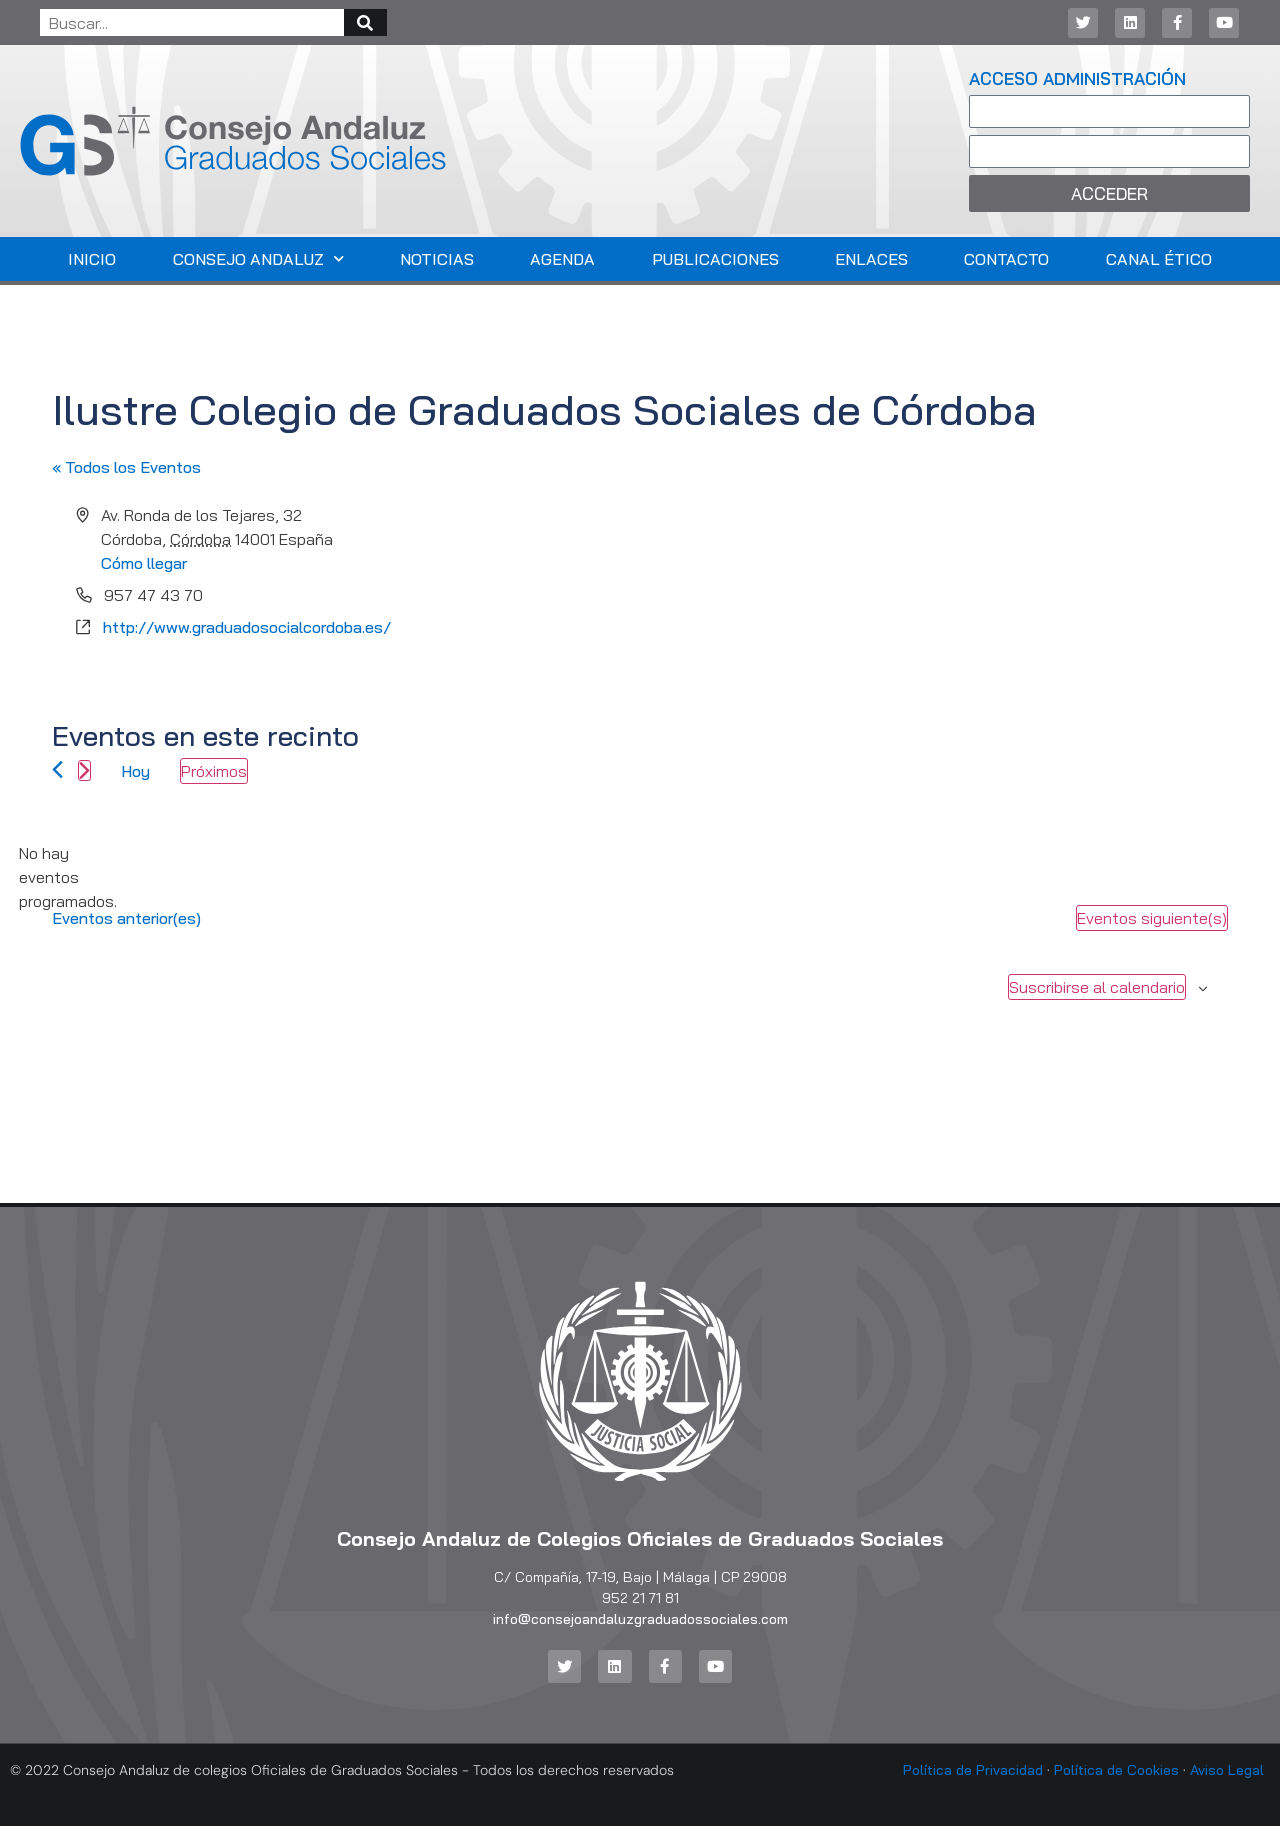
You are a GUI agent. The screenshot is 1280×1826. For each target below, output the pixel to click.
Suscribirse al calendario (1097, 987)
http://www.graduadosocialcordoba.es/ (247, 627)
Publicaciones (715, 259)
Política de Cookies (1116, 1770)
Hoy (135, 771)
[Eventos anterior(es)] (57, 769)
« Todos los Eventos (126, 467)
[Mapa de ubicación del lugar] (932, 583)
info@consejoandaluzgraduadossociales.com (640, 1619)
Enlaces (871, 259)
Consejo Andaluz (258, 258)
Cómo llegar (144, 563)
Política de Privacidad (973, 1770)
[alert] (68, 877)
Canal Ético (1159, 259)
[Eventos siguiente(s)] (84, 770)
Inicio (92, 259)
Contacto (1006, 259)
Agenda (562, 259)
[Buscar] (365, 22)
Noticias (437, 259)
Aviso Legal (1227, 1770)
